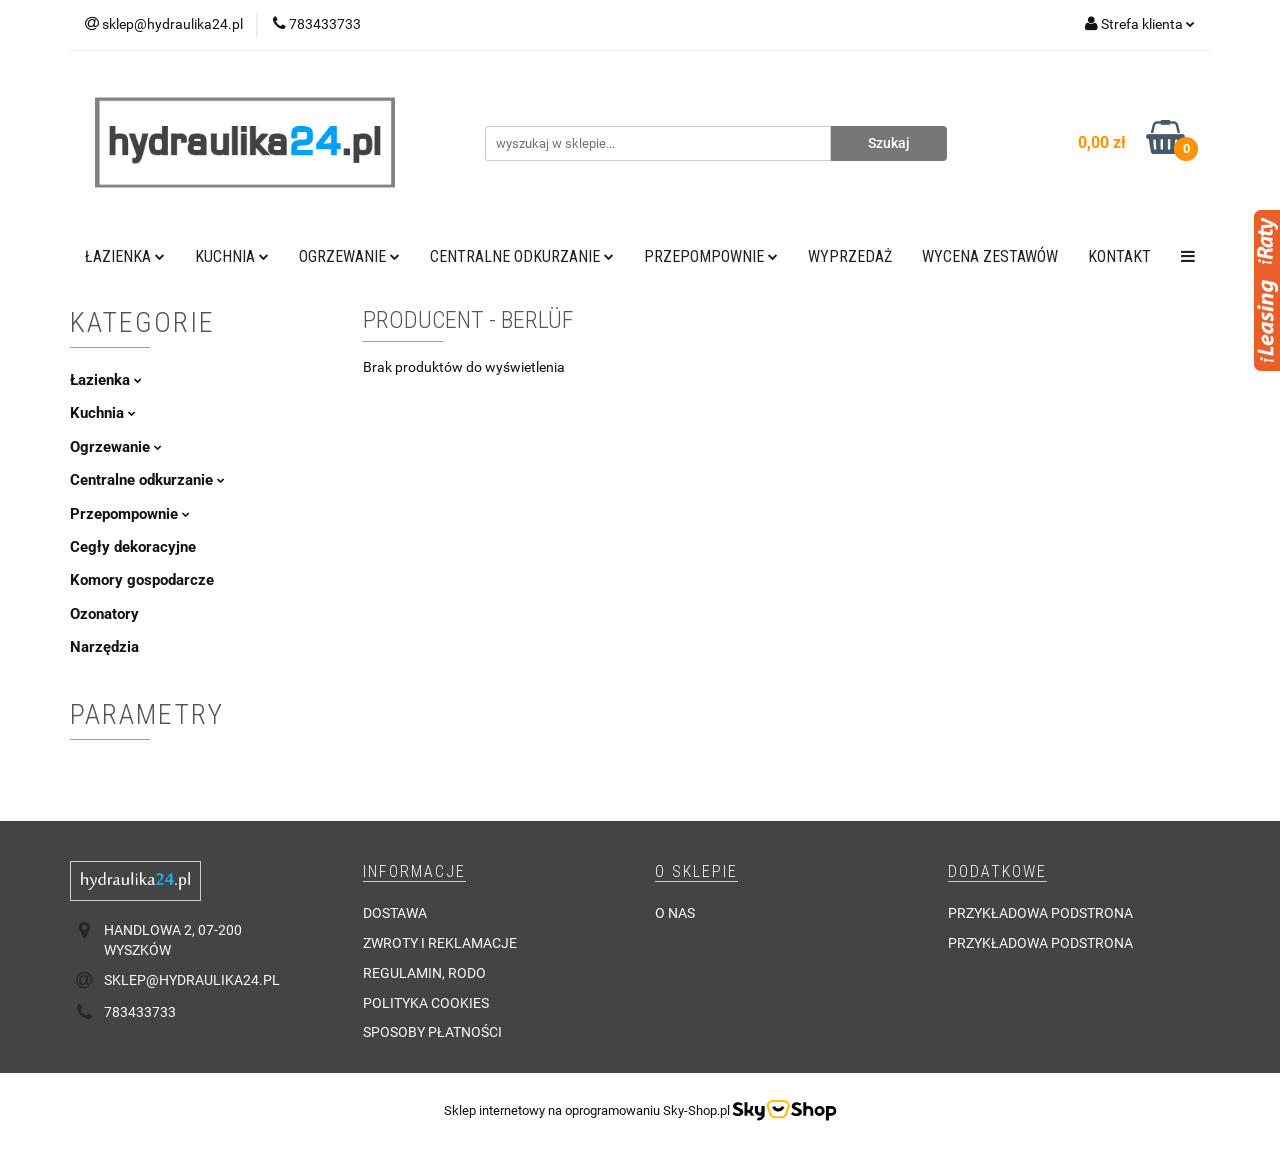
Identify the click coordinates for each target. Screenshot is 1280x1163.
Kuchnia (232, 256)
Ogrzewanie (349, 256)
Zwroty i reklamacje (440, 943)
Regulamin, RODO (424, 973)
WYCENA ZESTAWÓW (990, 256)
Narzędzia (104, 647)
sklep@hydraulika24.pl (192, 980)
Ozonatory (104, 614)
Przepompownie (711, 256)
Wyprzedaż (850, 256)
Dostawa (395, 913)
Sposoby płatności (432, 1032)
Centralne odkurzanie (522, 256)
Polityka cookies (426, 1003)
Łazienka (125, 256)
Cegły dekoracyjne (133, 547)
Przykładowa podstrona (1040, 913)
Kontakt (1119, 256)
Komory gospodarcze (142, 580)
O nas (675, 913)
